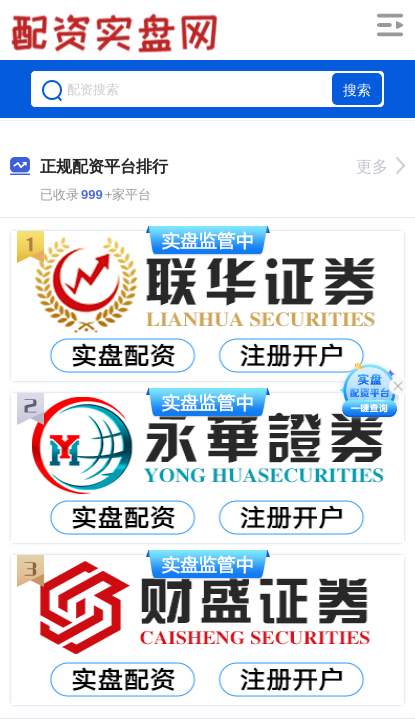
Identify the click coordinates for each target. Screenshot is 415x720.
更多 (380, 166)
